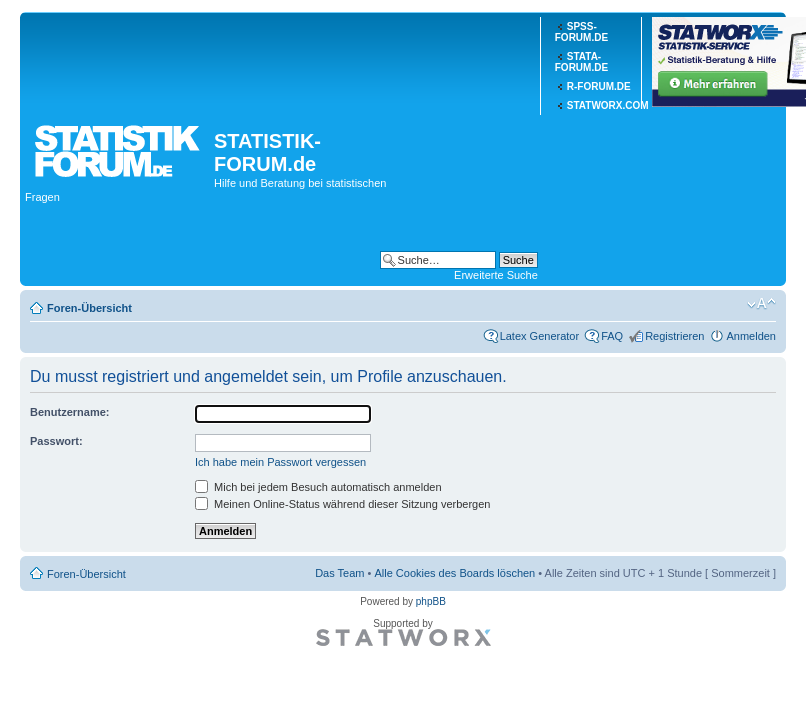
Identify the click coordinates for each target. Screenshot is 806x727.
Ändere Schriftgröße (761, 304)
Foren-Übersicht (89, 308)
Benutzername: (69, 412)
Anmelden (751, 336)
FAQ (612, 336)
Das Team (339, 573)
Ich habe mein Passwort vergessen (280, 462)
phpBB (431, 601)
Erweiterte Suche (496, 275)
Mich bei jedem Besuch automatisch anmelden (318, 487)
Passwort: (56, 441)
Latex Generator (540, 336)
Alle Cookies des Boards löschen (454, 573)
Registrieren (674, 336)
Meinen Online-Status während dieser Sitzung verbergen (342, 504)
